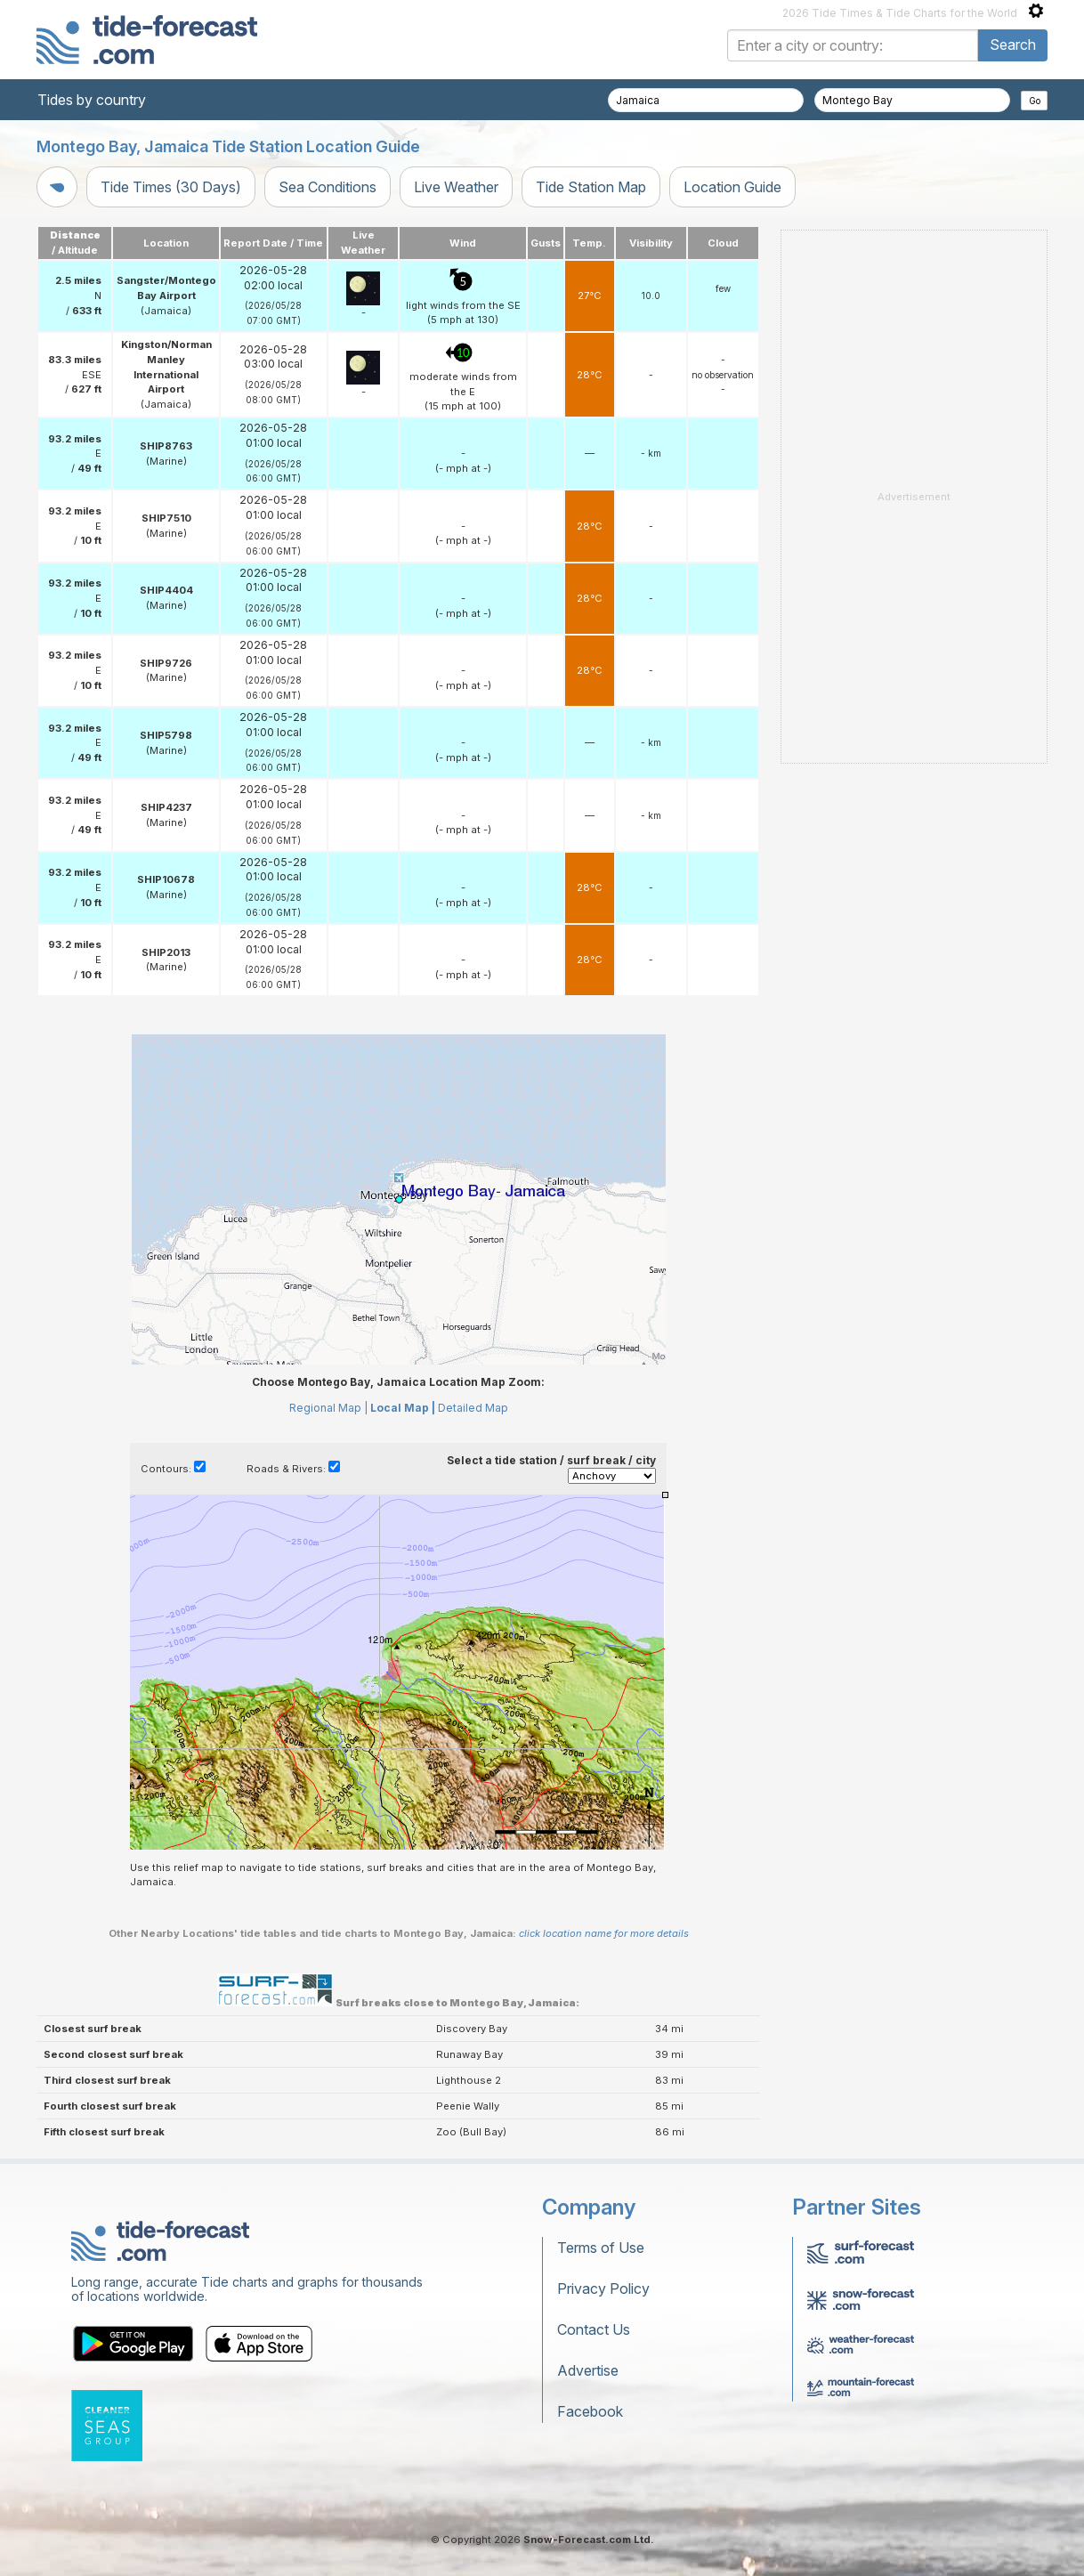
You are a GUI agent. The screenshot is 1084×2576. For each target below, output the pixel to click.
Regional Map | (328, 1407)
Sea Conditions (327, 187)
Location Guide (732, 187)
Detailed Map (473, 1407)
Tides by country (91, 100)
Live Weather (456, 187)
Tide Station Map (591, 187)
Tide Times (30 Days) (171, 187)
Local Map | (402, 1407)
